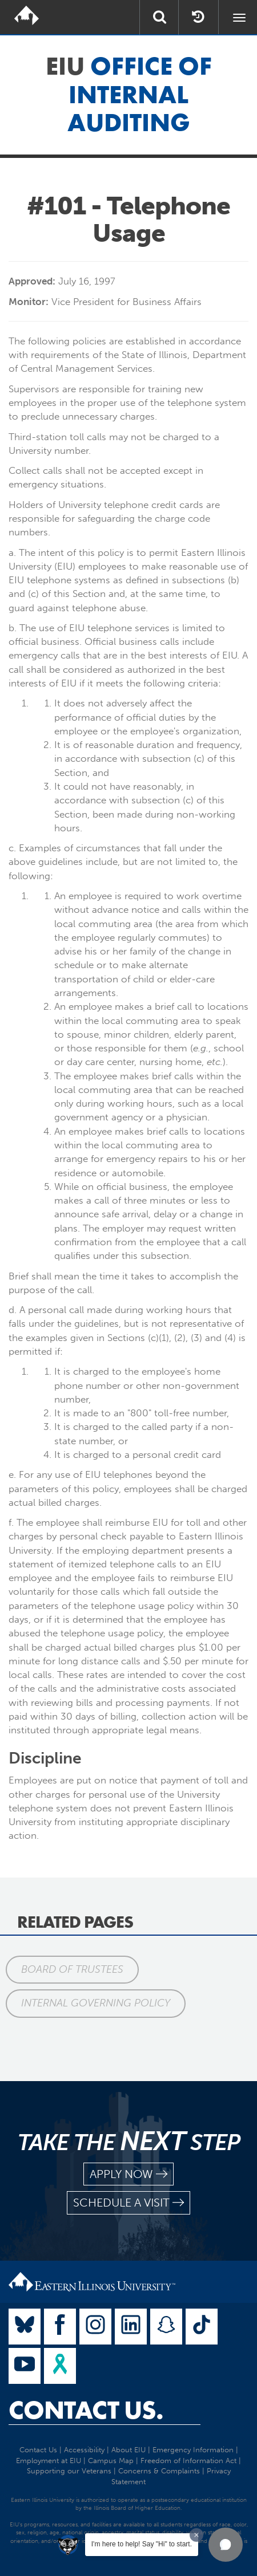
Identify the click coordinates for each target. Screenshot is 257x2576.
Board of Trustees (72, 1969)
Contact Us (38, 2449)
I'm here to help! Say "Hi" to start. (141, 2544)
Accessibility (84, 2449)
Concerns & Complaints (159, 2471)
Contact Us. (86, 2410)
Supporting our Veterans (69, 2471)
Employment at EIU (48, 2460)
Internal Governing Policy (95, 2003)
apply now (128, 2174)
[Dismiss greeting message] (196, 2535)
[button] (225, 2545)
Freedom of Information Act (188, 2460)
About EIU (128, 2449)
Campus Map (111, 2460)
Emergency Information (193, 2449)
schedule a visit (128, 2203)
